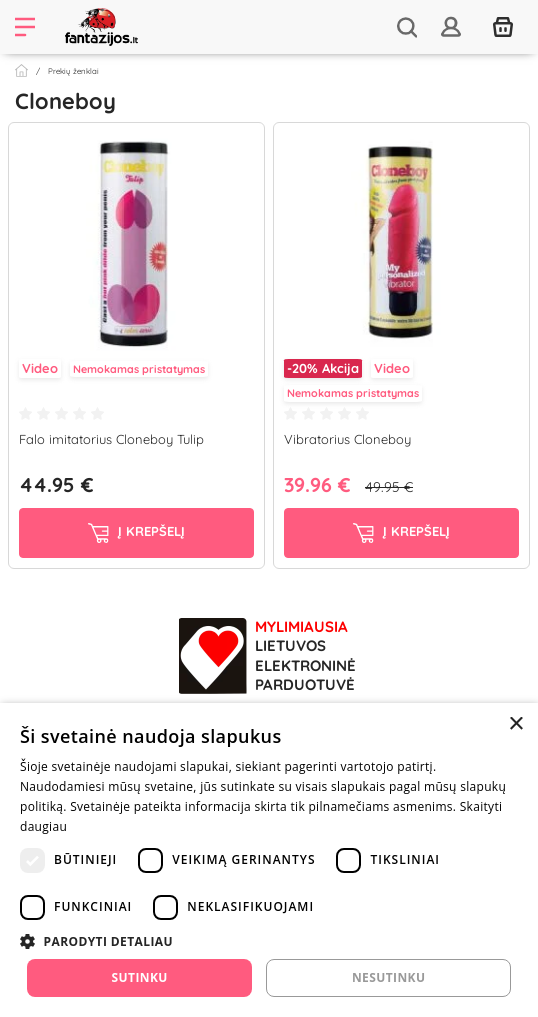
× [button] (515, 724)
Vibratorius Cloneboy (347, 439)
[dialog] (269, 860)
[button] (269, 941)
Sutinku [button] (140, 977)
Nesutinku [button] (388, 977)
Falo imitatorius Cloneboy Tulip (111, 439)
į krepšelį (136, 533)
